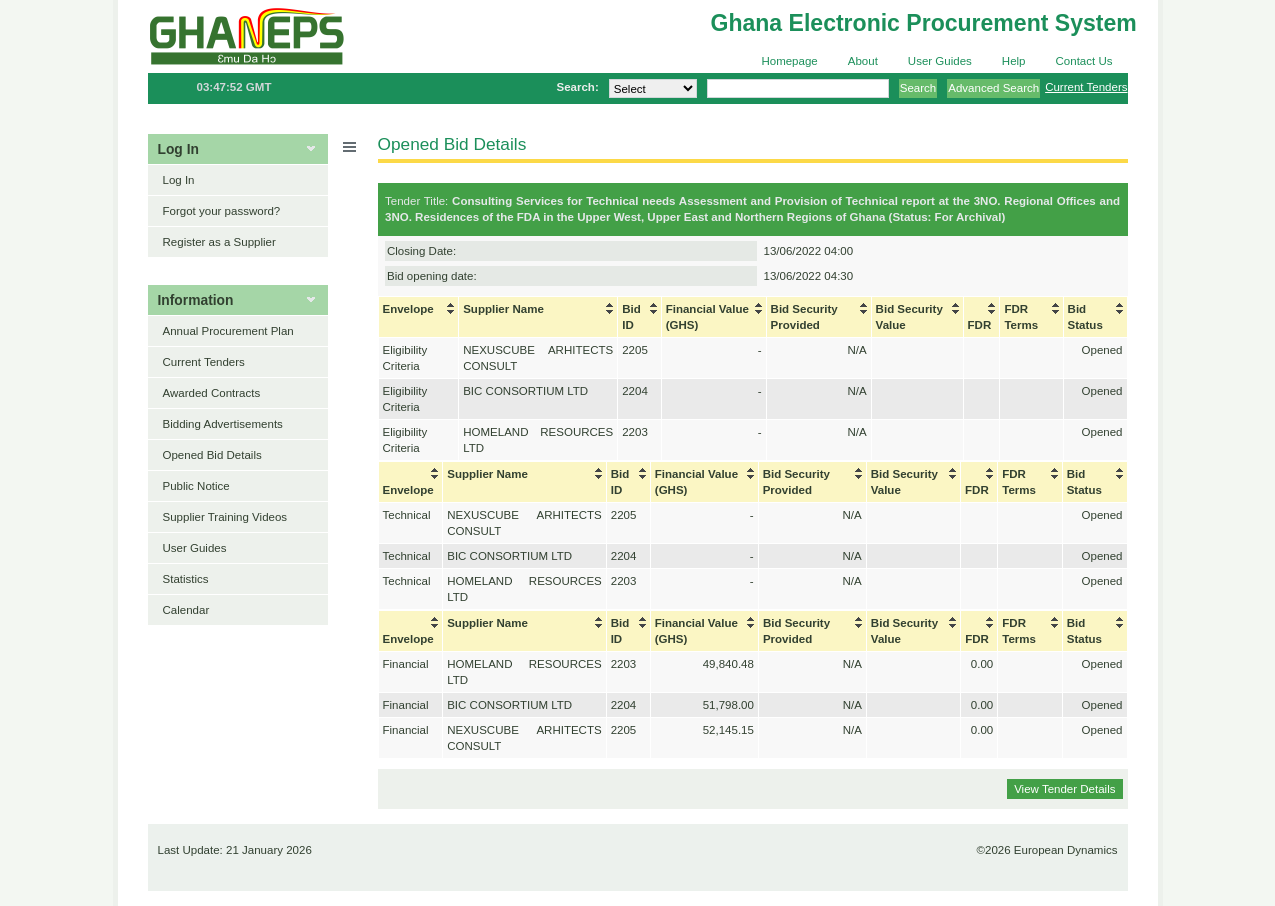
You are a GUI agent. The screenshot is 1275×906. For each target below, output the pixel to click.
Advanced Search (993, 88)
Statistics (186, 579)
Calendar (186, 610)
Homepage (789, 61)
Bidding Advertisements (223, 424)
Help (1014, 61)
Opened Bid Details (212, 455)
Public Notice (196, 486)
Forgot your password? (222, 211)
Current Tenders (1086, 87)
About (863, 61)
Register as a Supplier (219, 242)
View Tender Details (1064, 789)
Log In (179, 180)
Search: (577, 87)
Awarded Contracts (212, 393)
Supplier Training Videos (225, 517)
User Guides (940, 61)
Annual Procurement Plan (228, 331)
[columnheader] (418, 317)
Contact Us (1084, 61)
